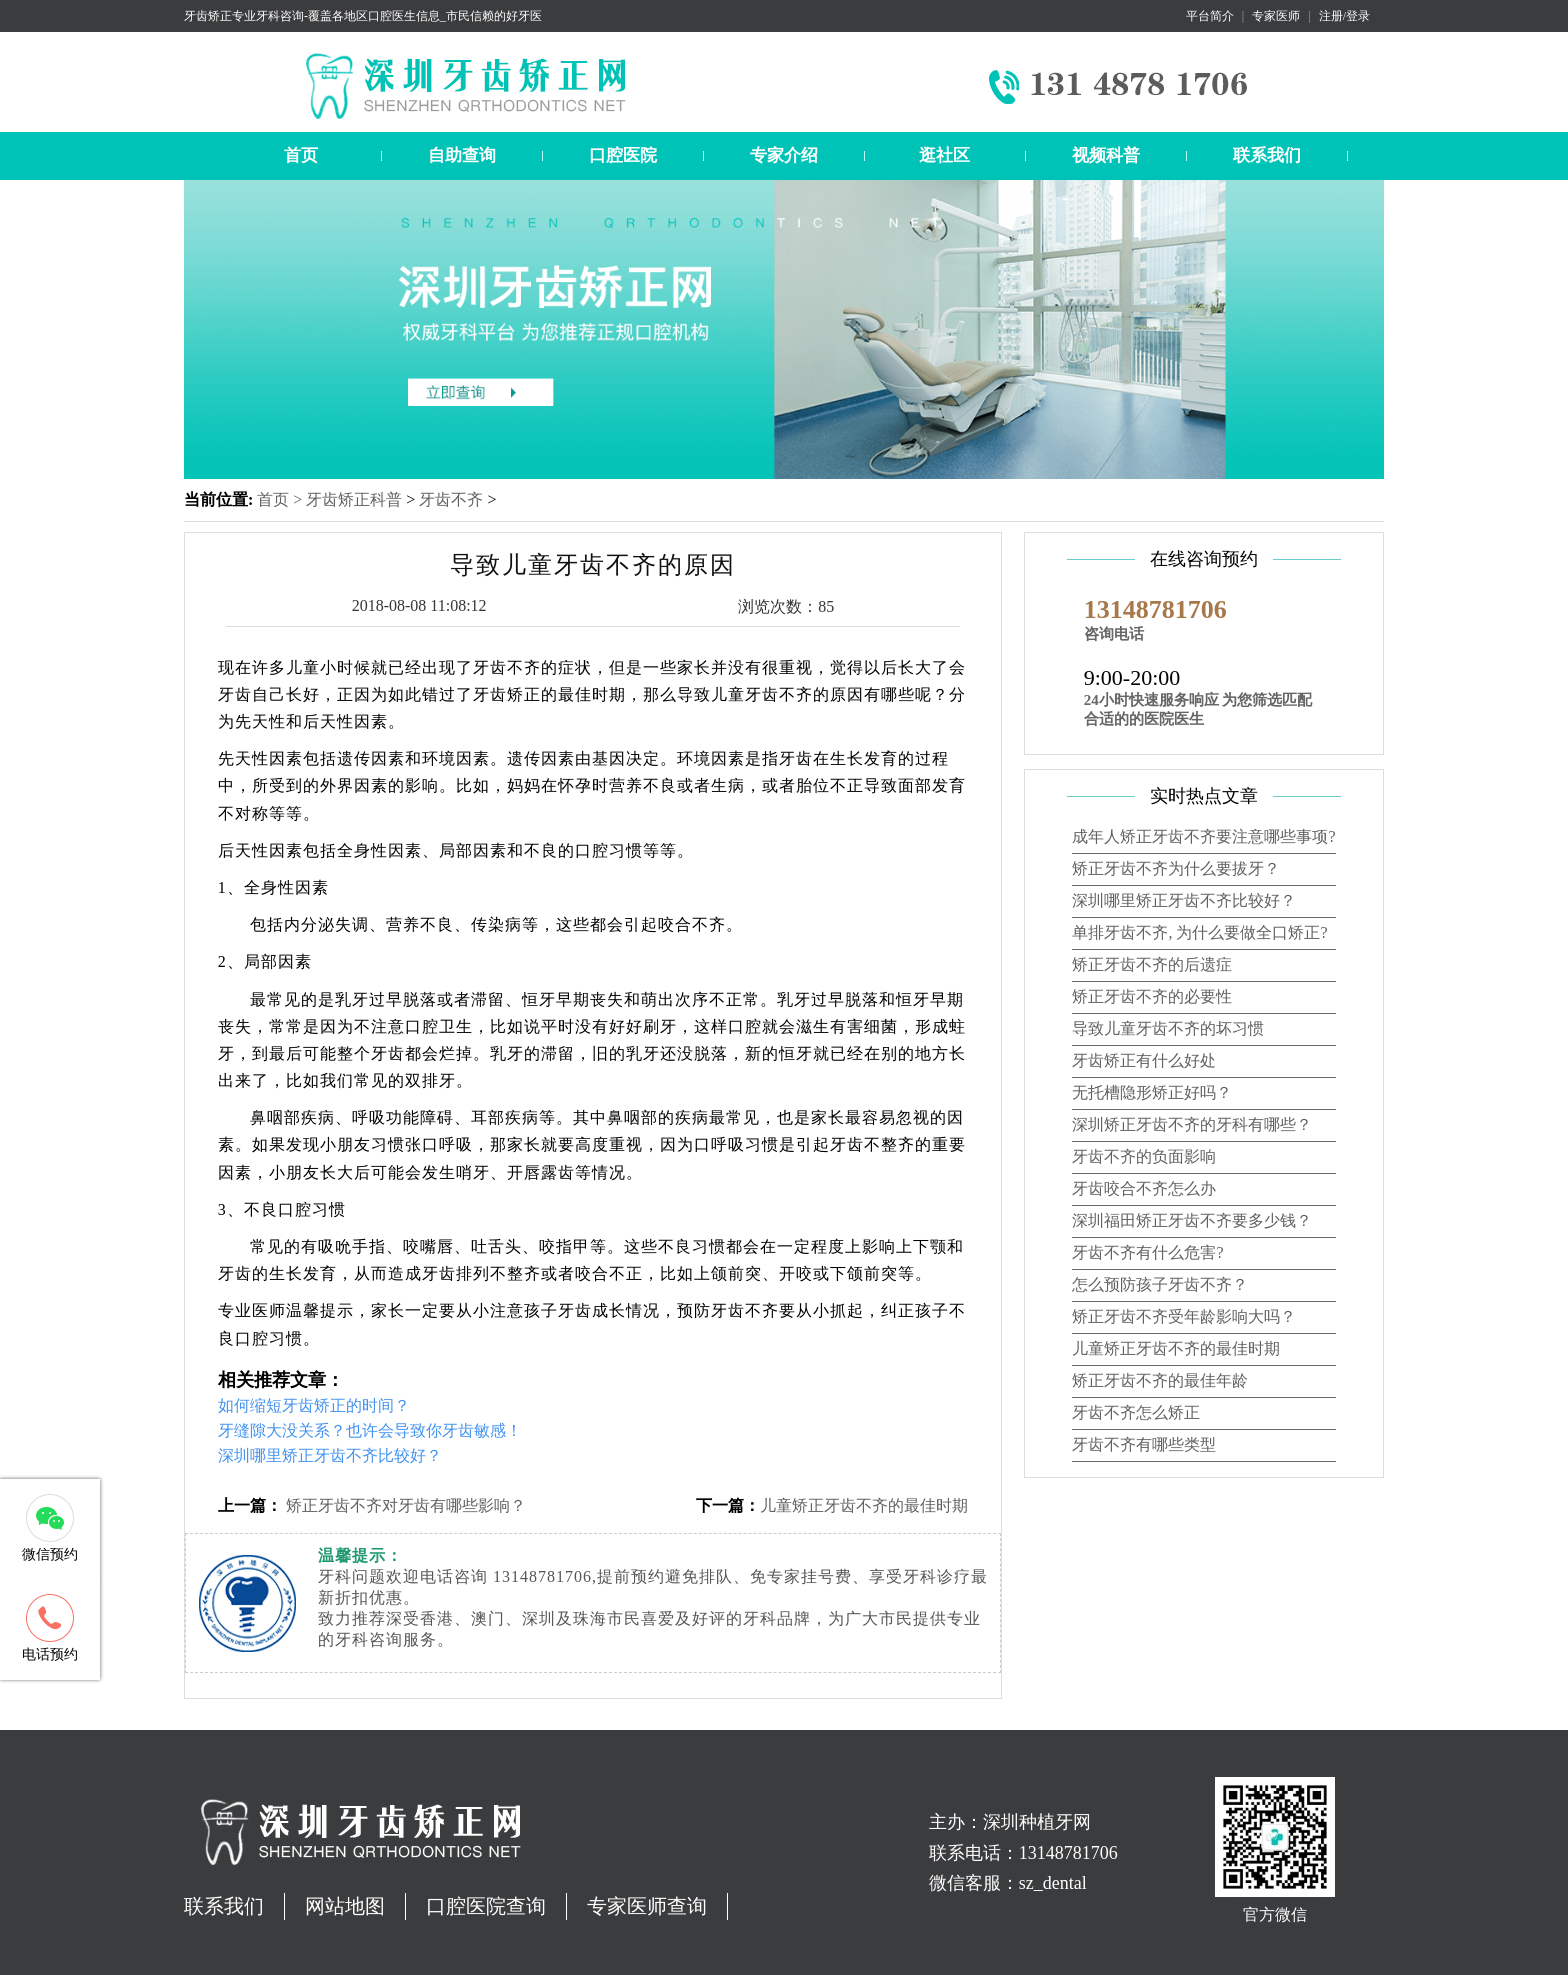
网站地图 (345, 1906)
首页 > (281, 499)
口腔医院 (623, 155)
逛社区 (944, 155)
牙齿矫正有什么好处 (1144, 1060)
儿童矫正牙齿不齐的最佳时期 (864, 1505)
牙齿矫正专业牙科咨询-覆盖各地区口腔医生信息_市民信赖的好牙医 (363, 16)
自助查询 (462, 155)
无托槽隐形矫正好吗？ (1152, 1092)
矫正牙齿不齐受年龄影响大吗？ (1184, 1316)
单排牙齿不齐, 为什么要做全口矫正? (1199, 932)
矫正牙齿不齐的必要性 (1152, 996)
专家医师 (1276, 16)
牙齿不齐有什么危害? (1147, 1252)
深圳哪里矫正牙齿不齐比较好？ (330, 1455)
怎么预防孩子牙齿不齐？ (1160, 1284)
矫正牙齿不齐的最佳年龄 (1160, 1380)
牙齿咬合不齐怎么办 (1144, 1188)
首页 (301, 155)
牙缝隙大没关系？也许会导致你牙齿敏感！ (370, 1430)
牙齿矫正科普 (354, 499)
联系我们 (1267, 155)
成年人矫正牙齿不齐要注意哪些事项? (1203, 836)
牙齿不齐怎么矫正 (1136, 1412)
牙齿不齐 (451, 499)
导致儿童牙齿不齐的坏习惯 (1168, 1028)
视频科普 (1106, 155)
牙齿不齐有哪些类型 (1144, 1444)
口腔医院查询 (486, 1906)
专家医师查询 (647, 1906)
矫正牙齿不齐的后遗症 (1152, 964)
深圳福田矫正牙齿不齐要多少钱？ (1192, 1220)
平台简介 (1210, 16)
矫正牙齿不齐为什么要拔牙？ (1176, 868)
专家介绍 (784, 155)
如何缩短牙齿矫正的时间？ (314, 1405)
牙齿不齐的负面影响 (1144, 1156)
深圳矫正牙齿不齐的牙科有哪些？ (1192, 1124)
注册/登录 (1344, 16)
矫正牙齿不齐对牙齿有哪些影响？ (404, 1505)
